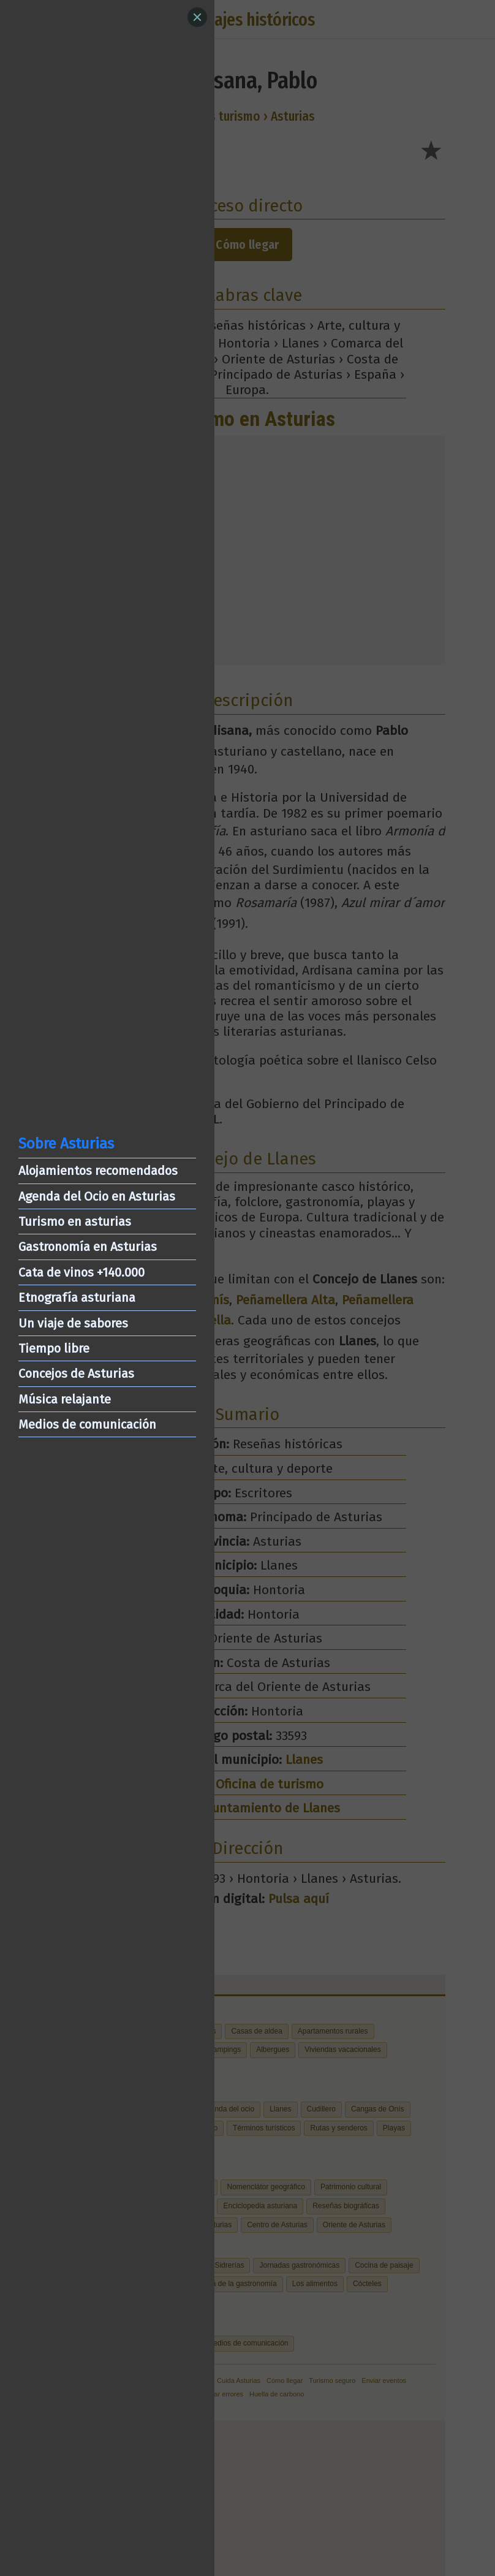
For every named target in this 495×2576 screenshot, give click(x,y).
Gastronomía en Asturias (87, 1246)
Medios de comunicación (87, 1424)
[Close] (197, 17)
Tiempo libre (53, 1348)
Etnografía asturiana (76, 1297)
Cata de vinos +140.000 (81, 1272)
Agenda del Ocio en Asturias (96, 1196)
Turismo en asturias (74, 1221)
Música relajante (64, 1399)
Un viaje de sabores (73, 1323)
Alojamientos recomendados (98, 1170)
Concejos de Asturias (76, 1373)
